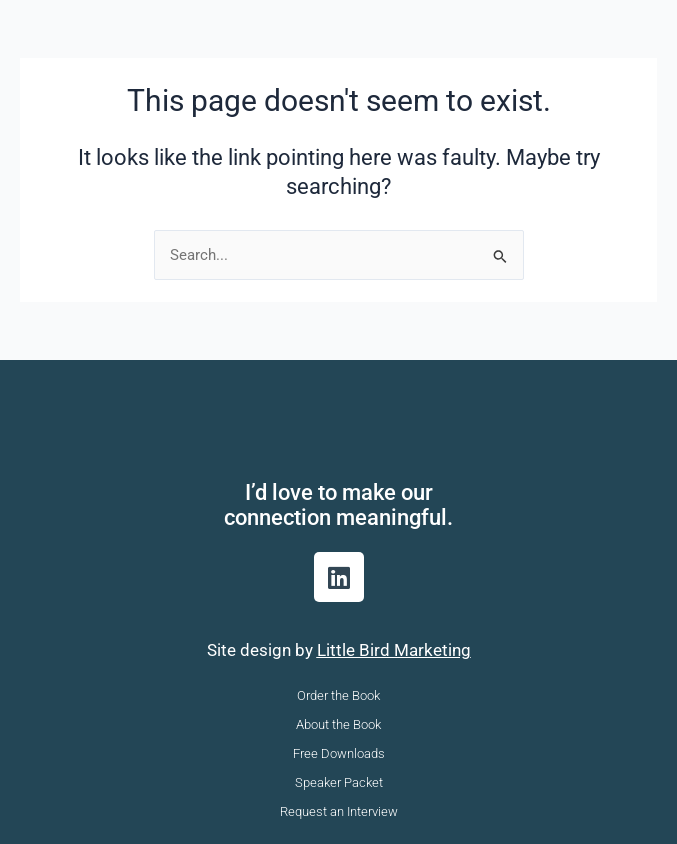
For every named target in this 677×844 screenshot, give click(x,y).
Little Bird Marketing (394, 650)
